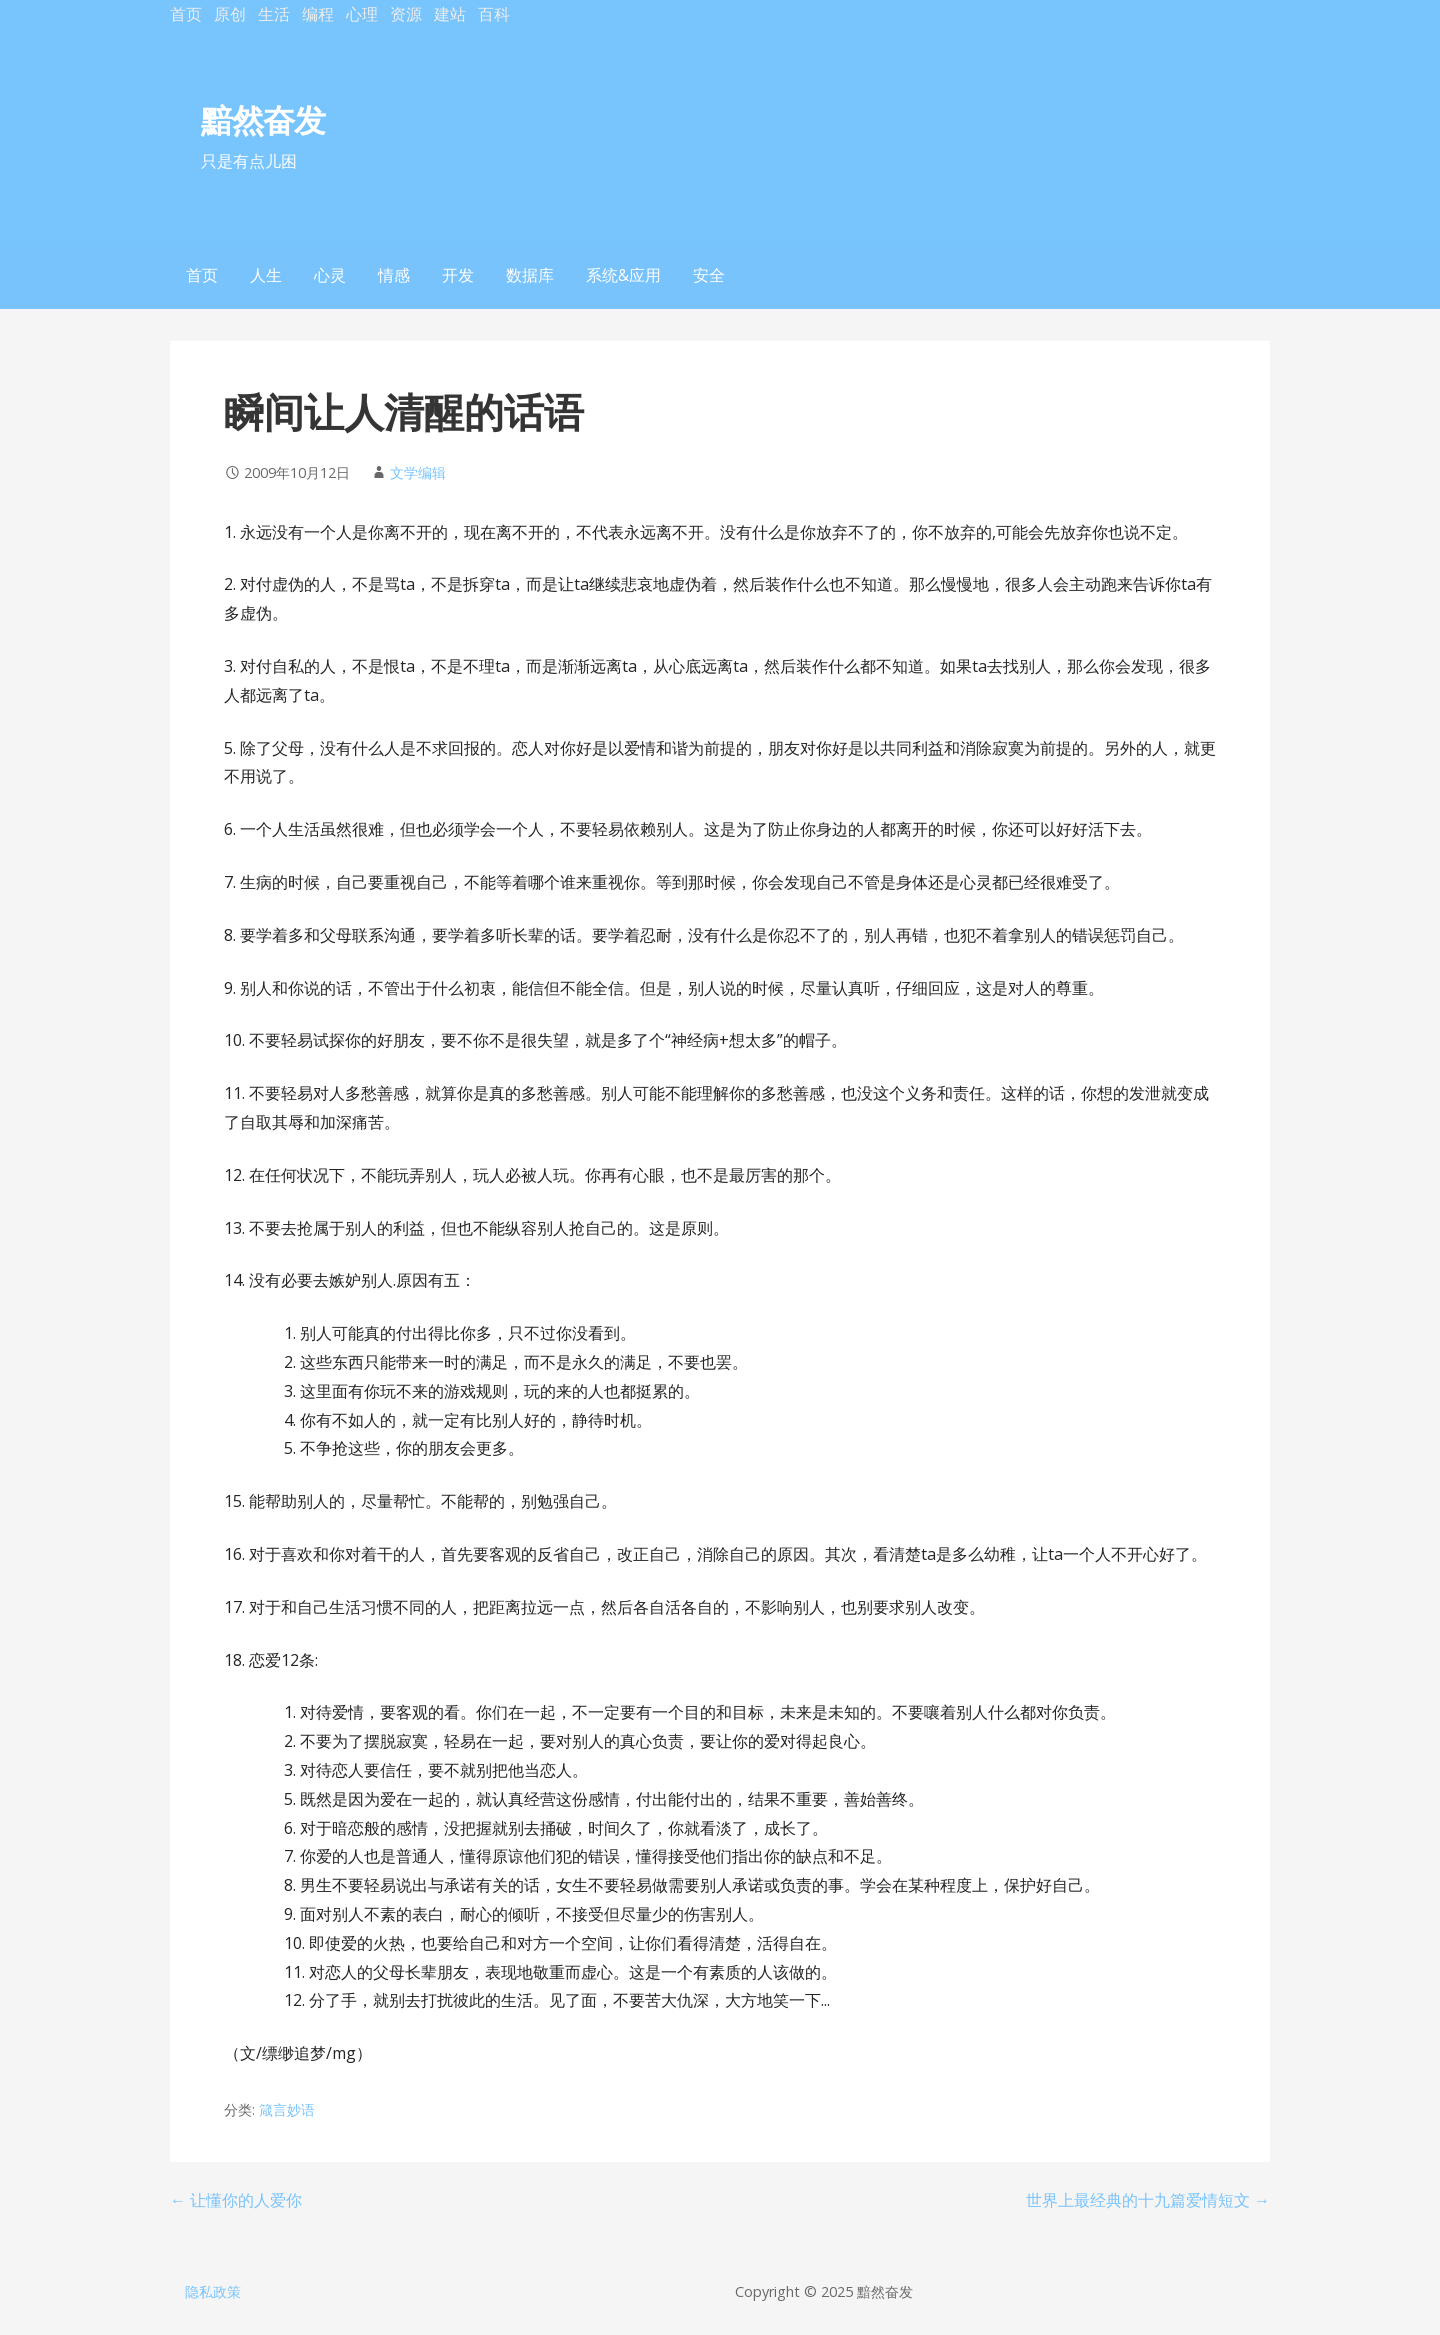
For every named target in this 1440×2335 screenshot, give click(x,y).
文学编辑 (418, 472)
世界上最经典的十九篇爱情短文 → (1148, 2200)
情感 (394, 275)
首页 (186, 14)
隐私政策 (213, 2291)
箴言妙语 (287, 2109)
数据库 (530, 275)
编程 (318, 14)
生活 (274, 14)
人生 (266, 275)
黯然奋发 (263, 119)
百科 (494, 14)
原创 (230, 14)
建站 (450, 14)
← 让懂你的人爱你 (236, 2200)
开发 (458, 275)
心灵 (330, 275)
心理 (362, 14)
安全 (709, 275)
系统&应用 (623, 275)
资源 (406, 14)
